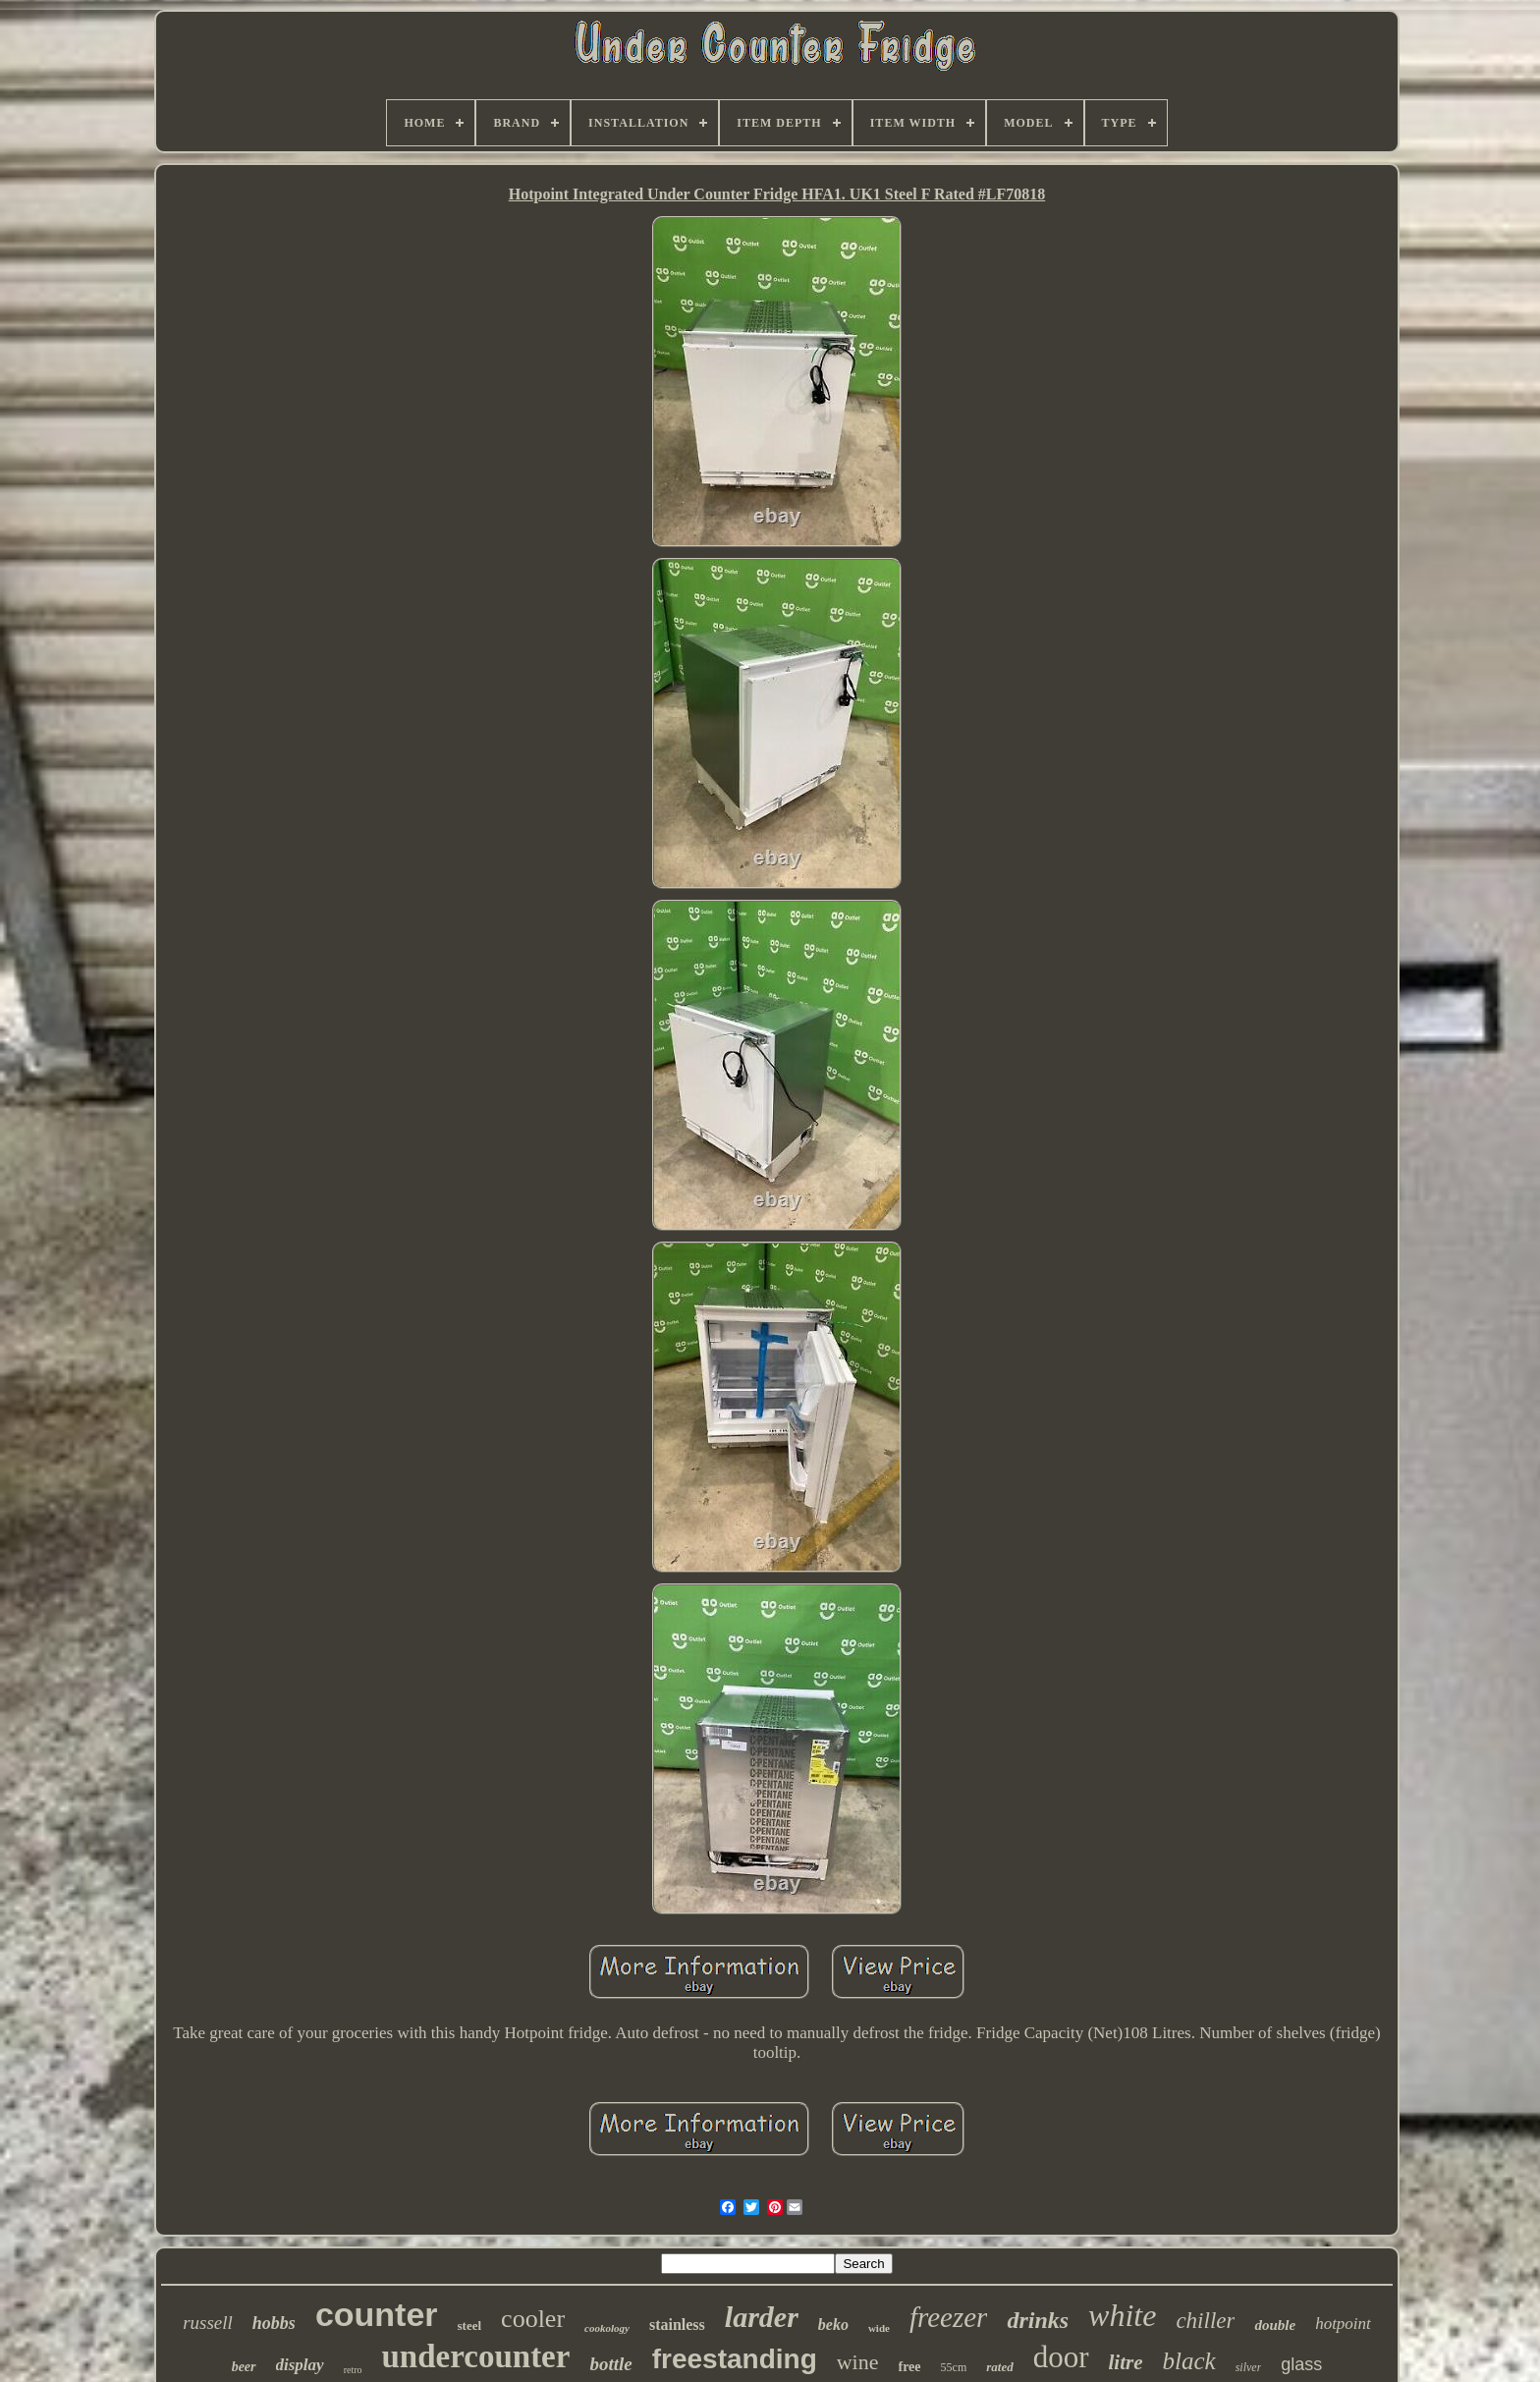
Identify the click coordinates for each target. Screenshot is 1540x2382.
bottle (610, 2364)
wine (858, 2362)
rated (999, 2366)
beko (833, 2324)
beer (244, 2366)
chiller (1205, 2320)
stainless (677, 2324)
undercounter (476, 2356)
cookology (607, 2328)
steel (470, 2325)
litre (1126, 2362)
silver (1249, 2367)
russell (208, 2322)
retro (353, 2369)
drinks (1038, 2320)
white (1122, 2315)
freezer (948, 2317)
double (1274, 2325)
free (910, 2366)
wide (879, 2328)
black (1189, 2361)
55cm (954, 2367)
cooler (533, 2318)
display (300, 2364)
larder (761, 2316)
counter (376, 2314)
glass (1301, 2364)
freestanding (734, 2359)
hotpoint (1343, 2323)
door (1061, 2357)
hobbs (274, 2323)
